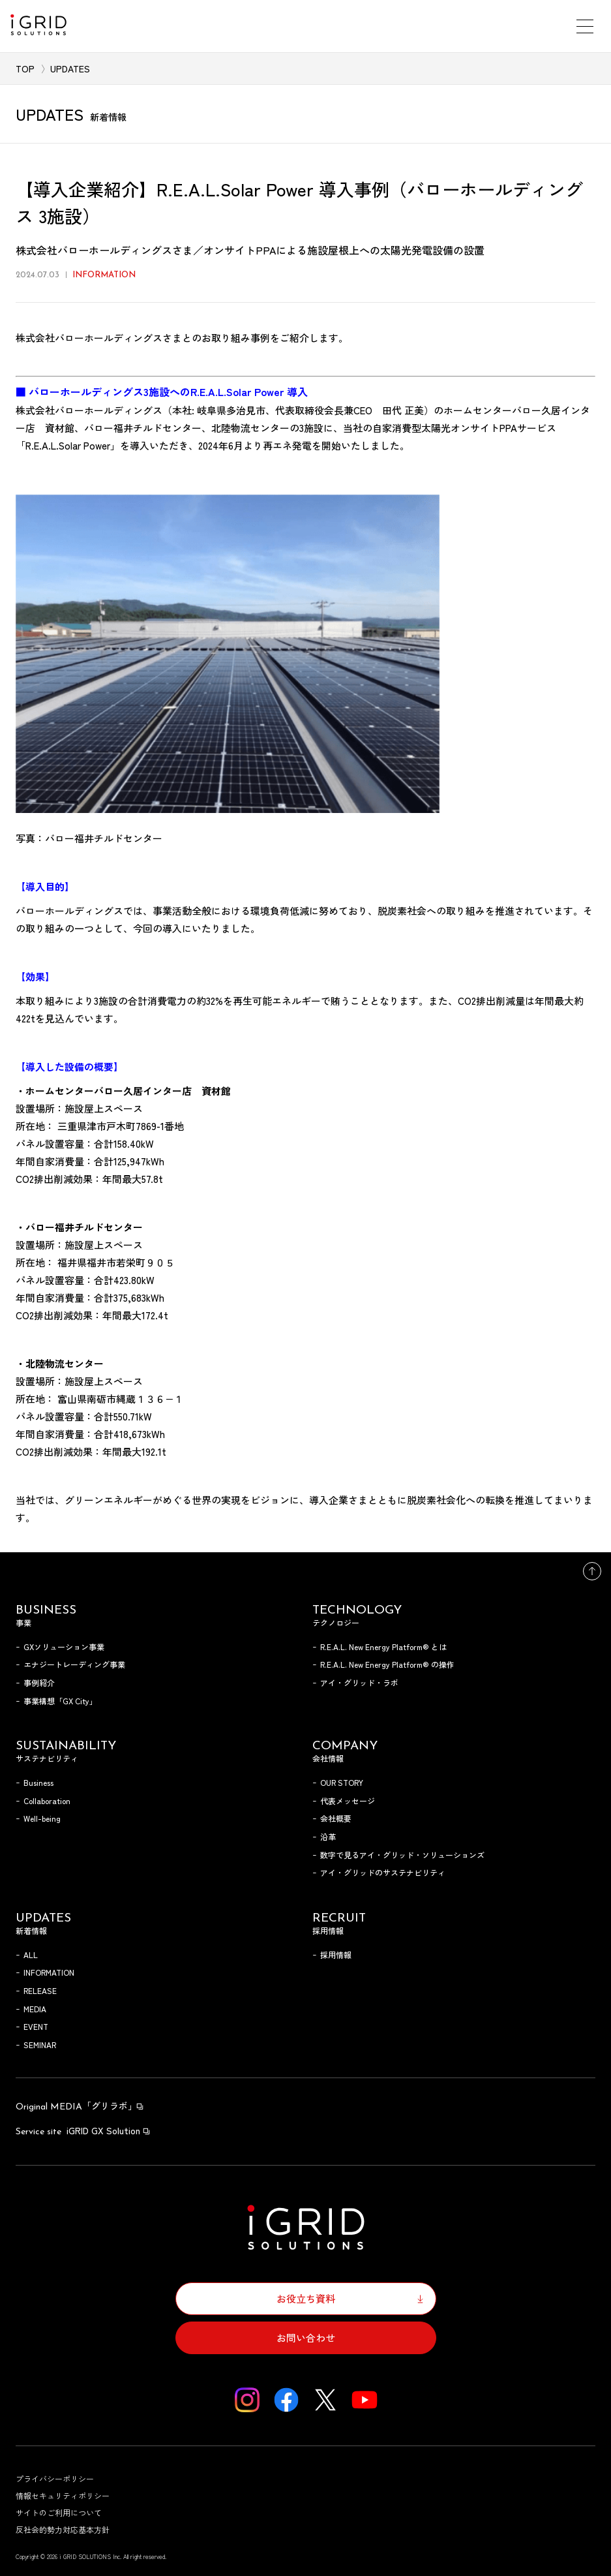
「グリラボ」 (80, 2105)
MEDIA (34, 2008)
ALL (30, 1954)
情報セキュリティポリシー (63, 2495)
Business (38, 1782)
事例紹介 (39, 1682)
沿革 (328, 1836)
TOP (25, 68)
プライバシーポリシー (55, 2478)
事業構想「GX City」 (60, 1700)
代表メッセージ (347, 1800)
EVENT (35, 2026)
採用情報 (335, 1954)
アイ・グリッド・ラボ (359, 1682)
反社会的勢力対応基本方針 (63, 2529)
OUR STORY (341, 1782)
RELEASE (40, 1990)
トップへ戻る (592, 1571)
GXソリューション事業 (63, 1646)
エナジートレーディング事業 (74, 1664)
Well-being (42, 1818)
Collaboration (46, 1800)
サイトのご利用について (59, 2512)
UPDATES (70, 68)
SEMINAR (39, 2044)
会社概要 (335, 1818)
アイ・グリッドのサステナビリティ (382, 1872)
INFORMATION (48, 1972)
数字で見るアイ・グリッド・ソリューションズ (402, 1854)
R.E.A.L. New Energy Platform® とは (383, 1646)
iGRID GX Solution (83, 2130)
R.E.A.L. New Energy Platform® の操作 (387, 1664)
